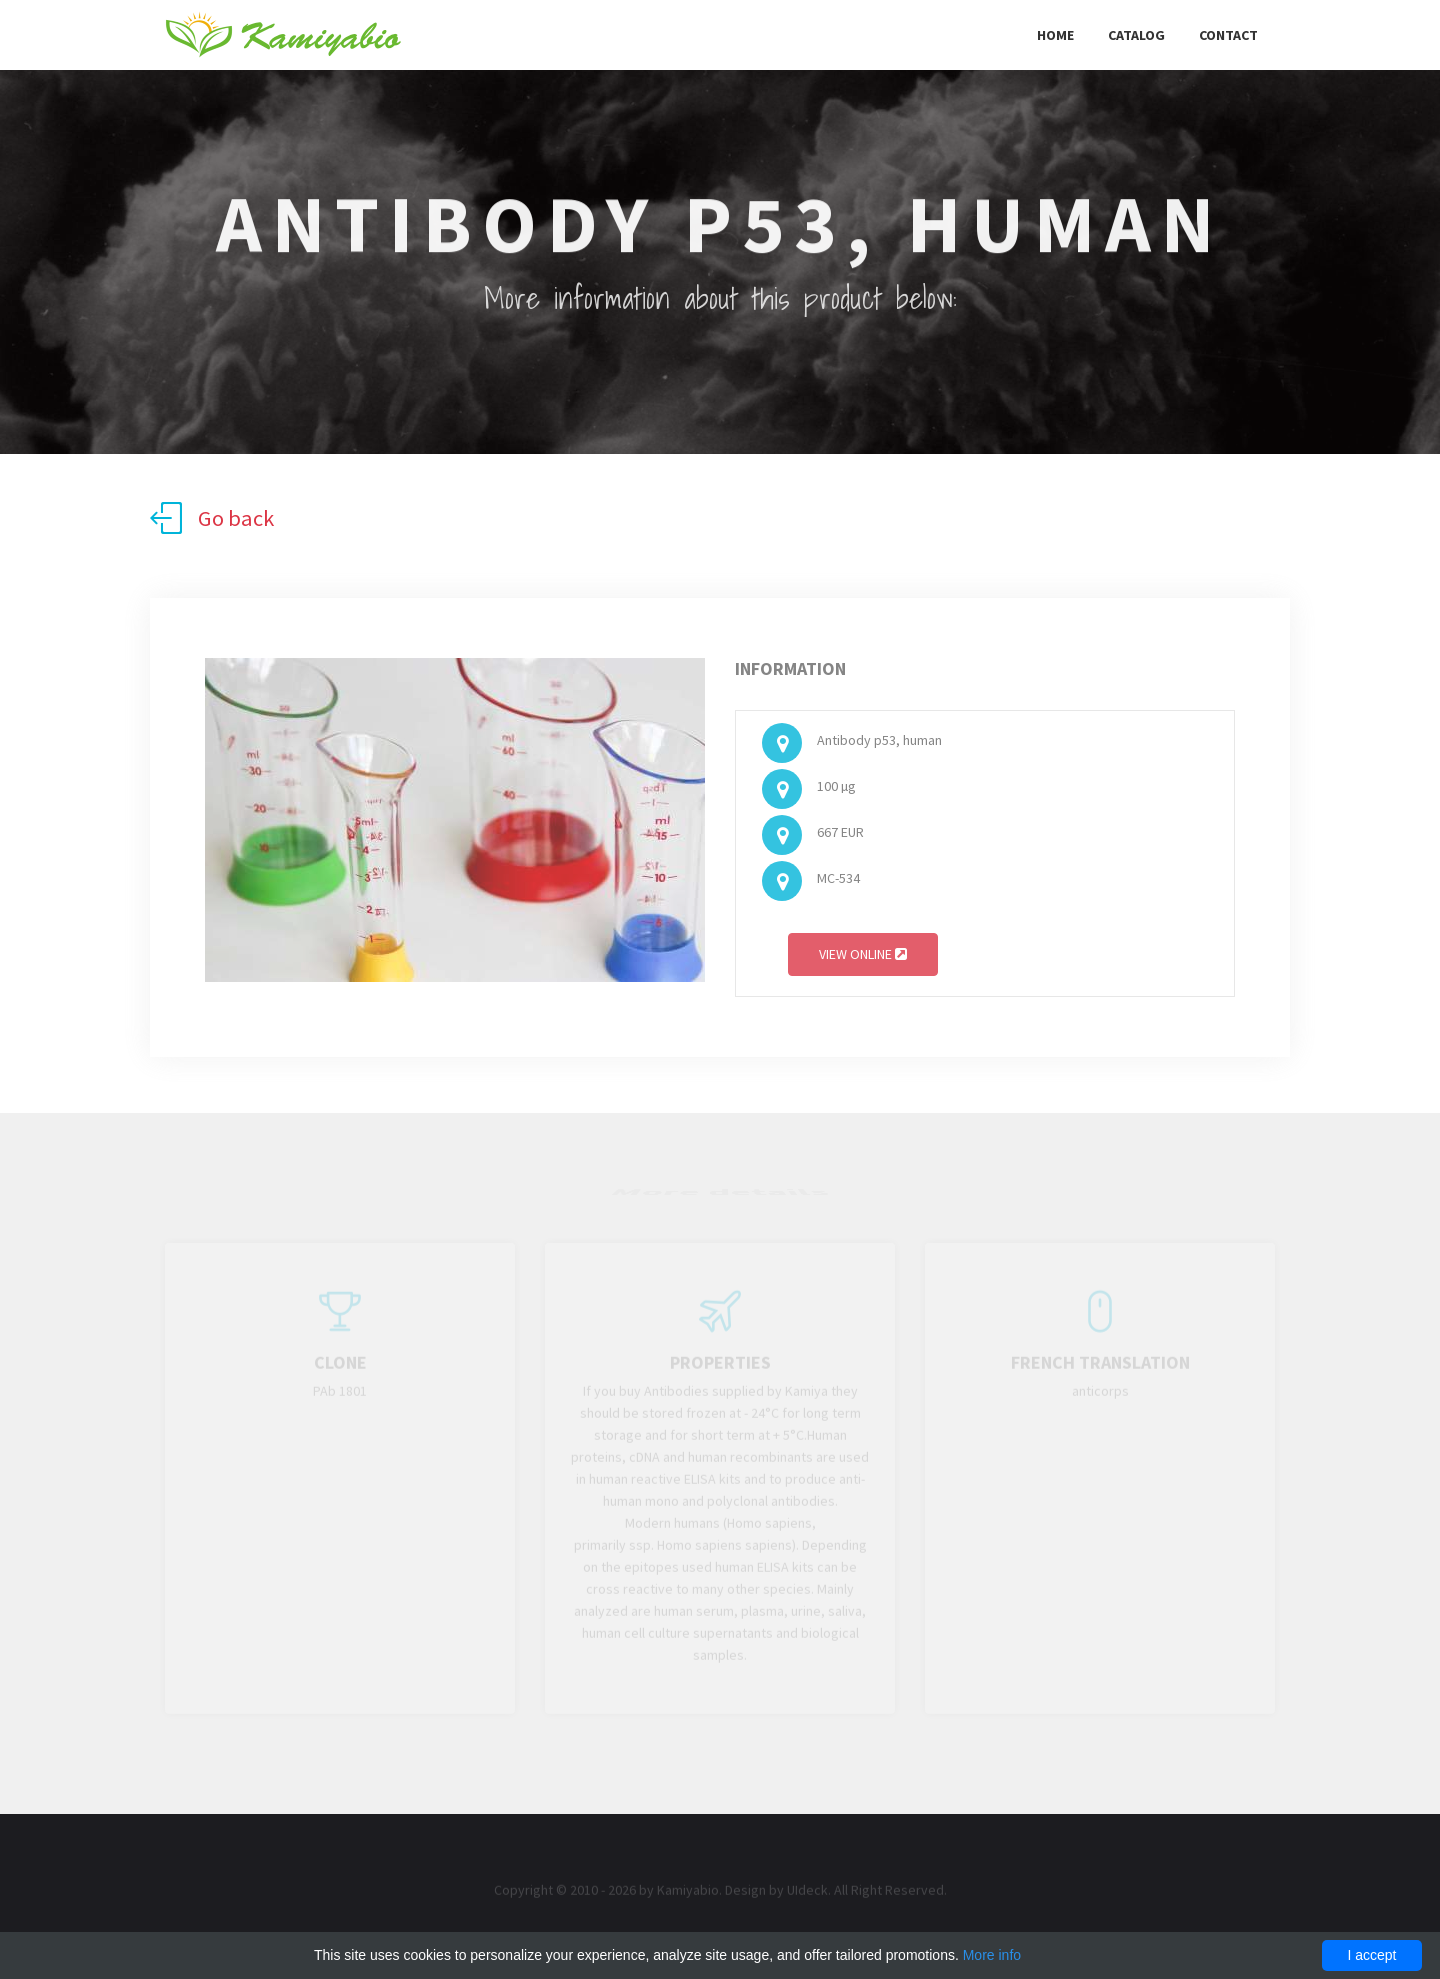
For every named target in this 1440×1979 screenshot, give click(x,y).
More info (992, 1955)
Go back (212, 518)
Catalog (1136, 35)
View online (863, 958)
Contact (1228, 35)
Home (1055, 35)
